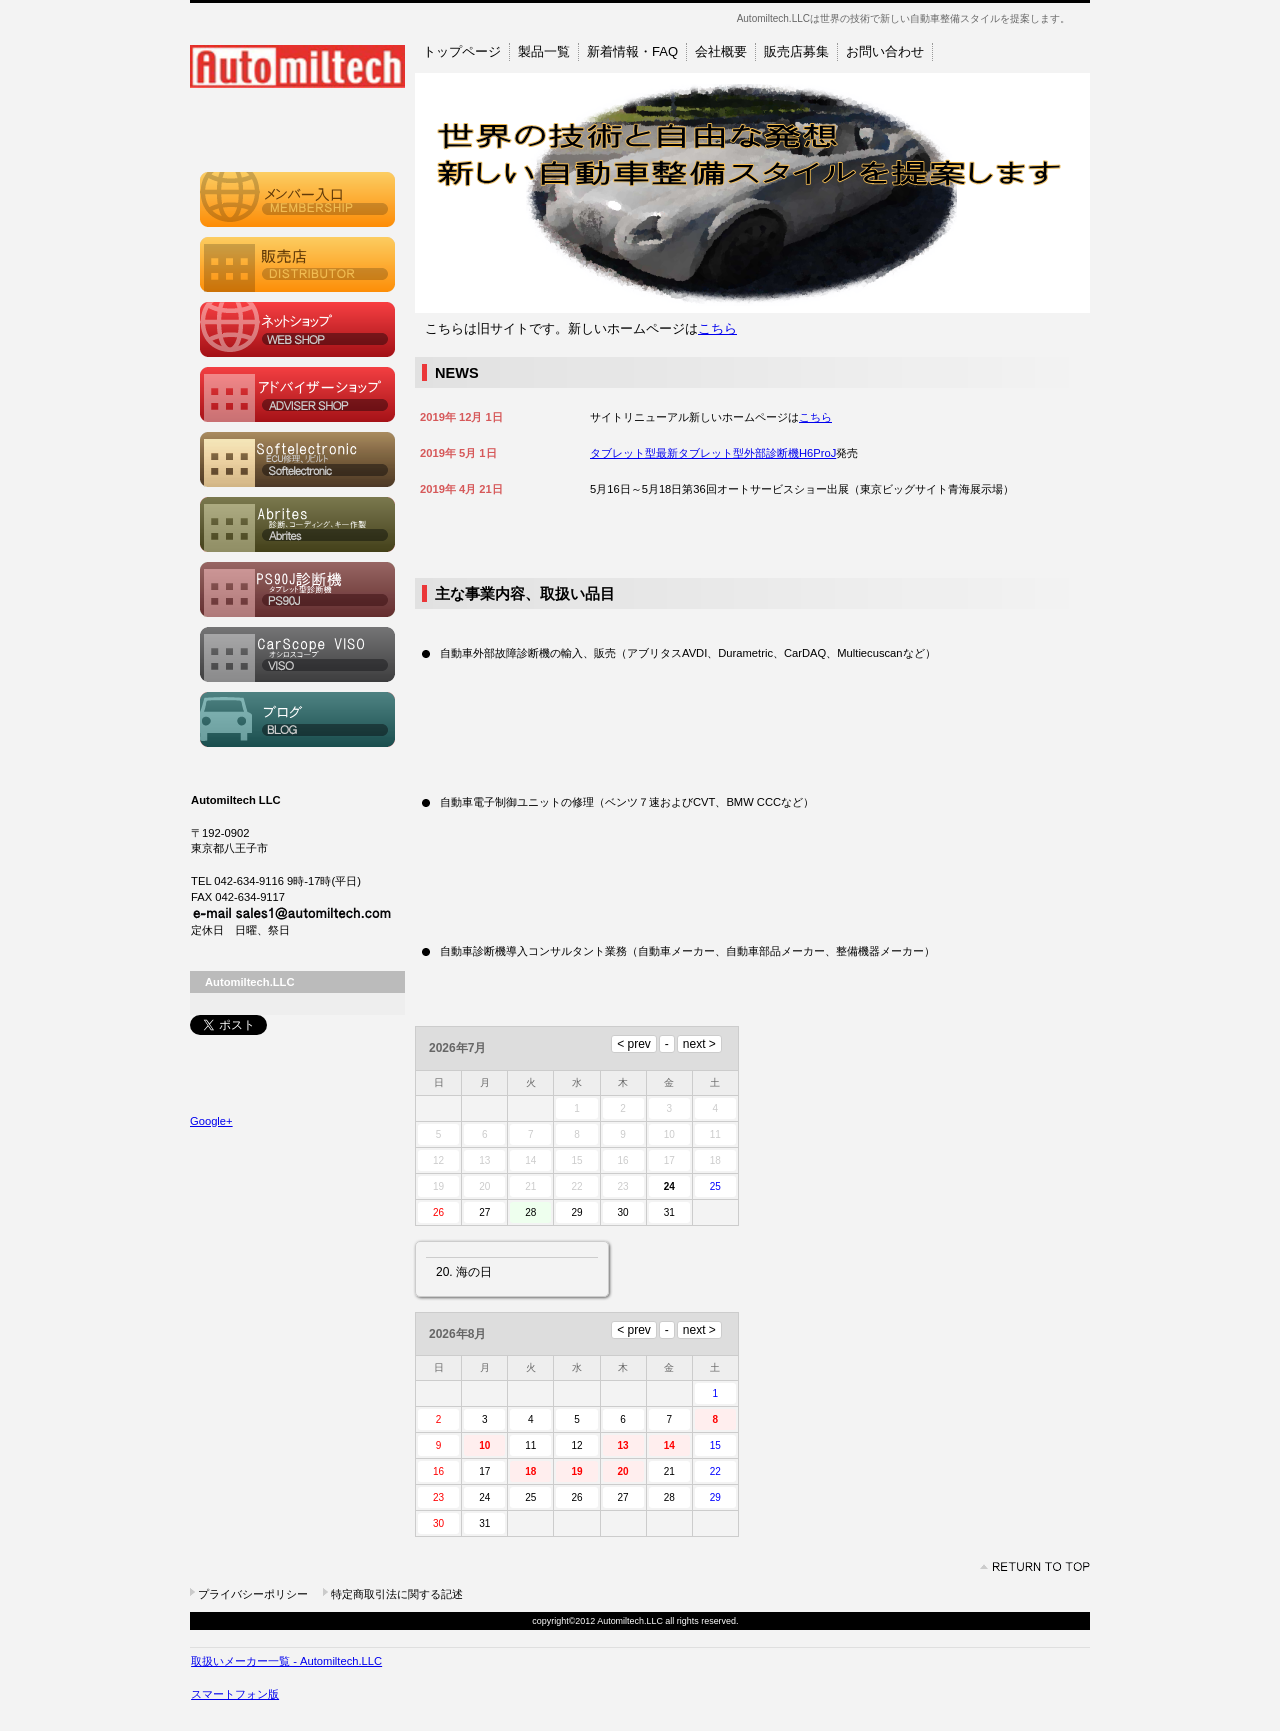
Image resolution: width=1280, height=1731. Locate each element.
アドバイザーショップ (297, 394)
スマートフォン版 (235, 1694)
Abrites (297, 524)
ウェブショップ (297, 329)
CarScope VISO (297, 654)
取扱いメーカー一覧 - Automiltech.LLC (286, 1661)
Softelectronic (297, 459)
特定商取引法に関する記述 (397, 1594)
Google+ (211, 1121)
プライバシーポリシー (253, 1594)
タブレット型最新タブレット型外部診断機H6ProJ (713, 453)
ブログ (297, 719)
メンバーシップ (297, 199)
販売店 (297, 264)
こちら (717, 328)
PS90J (297, 589)
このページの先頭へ (1035, 1567)
